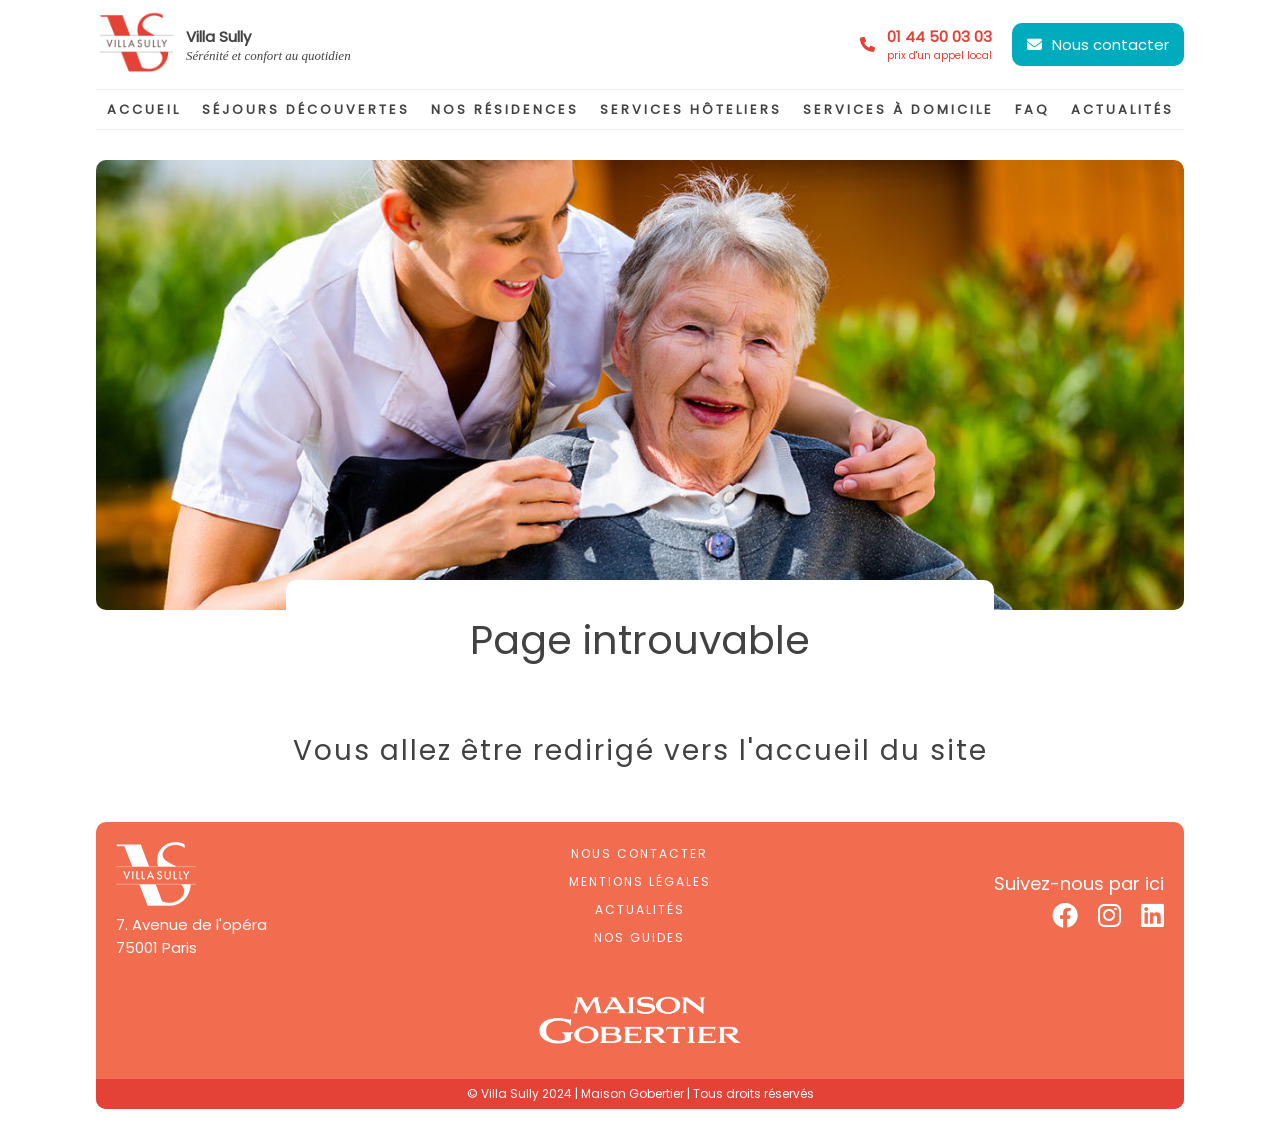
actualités (1122, 109)
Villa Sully (218, 36)
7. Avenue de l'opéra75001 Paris (191, 936)
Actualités (640, 909)
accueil (144, 109)
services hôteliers (691, 109)
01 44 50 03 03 (939, 45)
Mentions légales (640, 881)
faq (1032, 109)
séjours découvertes (306, 109)
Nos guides (639, 937)
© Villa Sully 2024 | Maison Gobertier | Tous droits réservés (640, 1093)
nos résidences (505, 109)
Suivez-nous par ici (1079, 883)
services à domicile (898, 109)
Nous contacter (1110, 44)
